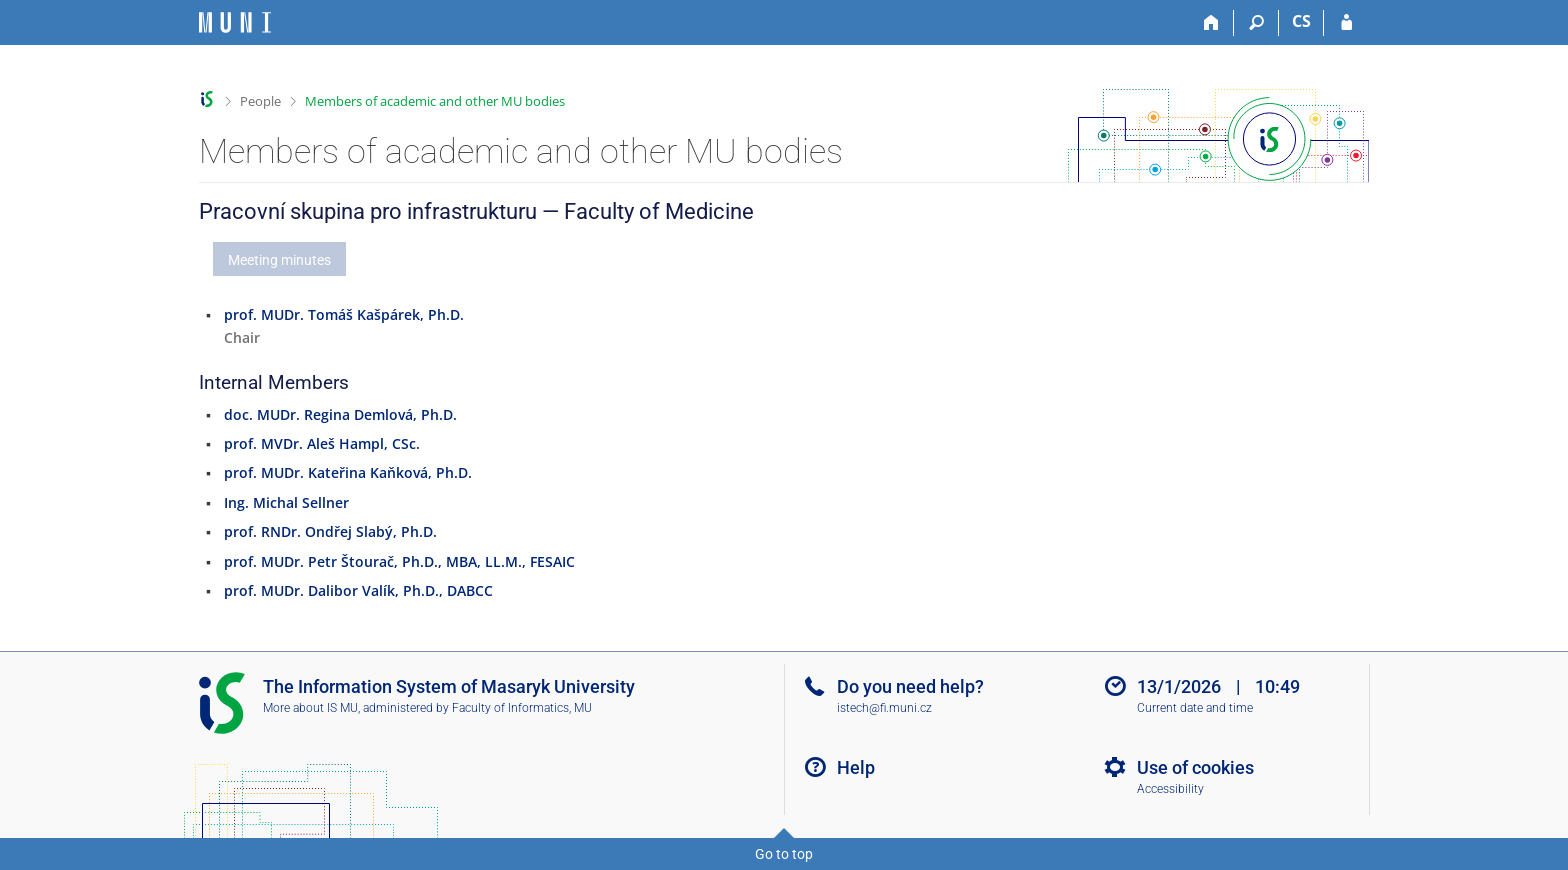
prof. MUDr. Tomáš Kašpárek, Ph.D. (344, 314)
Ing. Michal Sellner (286, 502)
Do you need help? (910, 686)
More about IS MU (310, 708)
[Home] (1211, 23)
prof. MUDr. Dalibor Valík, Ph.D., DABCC (358, 590)
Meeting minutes (279, 260)
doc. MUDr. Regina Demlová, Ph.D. (340, 414)
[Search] (1256, 23)
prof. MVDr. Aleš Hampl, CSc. (322, 443)
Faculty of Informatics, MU (522, 708)
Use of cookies (1195, 767)
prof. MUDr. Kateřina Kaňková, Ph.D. (348, 472)
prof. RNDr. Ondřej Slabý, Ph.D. (330, 531)
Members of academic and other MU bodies (435, 101)
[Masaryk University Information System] (235, 22)
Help (856, 767)
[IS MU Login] (1346, 23)
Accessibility (1170, 789)
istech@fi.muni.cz (884, 708)
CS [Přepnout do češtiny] (1301, 21)
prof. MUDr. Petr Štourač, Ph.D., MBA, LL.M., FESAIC (399, 561)
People (260, 101)
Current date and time (1195, 708)
